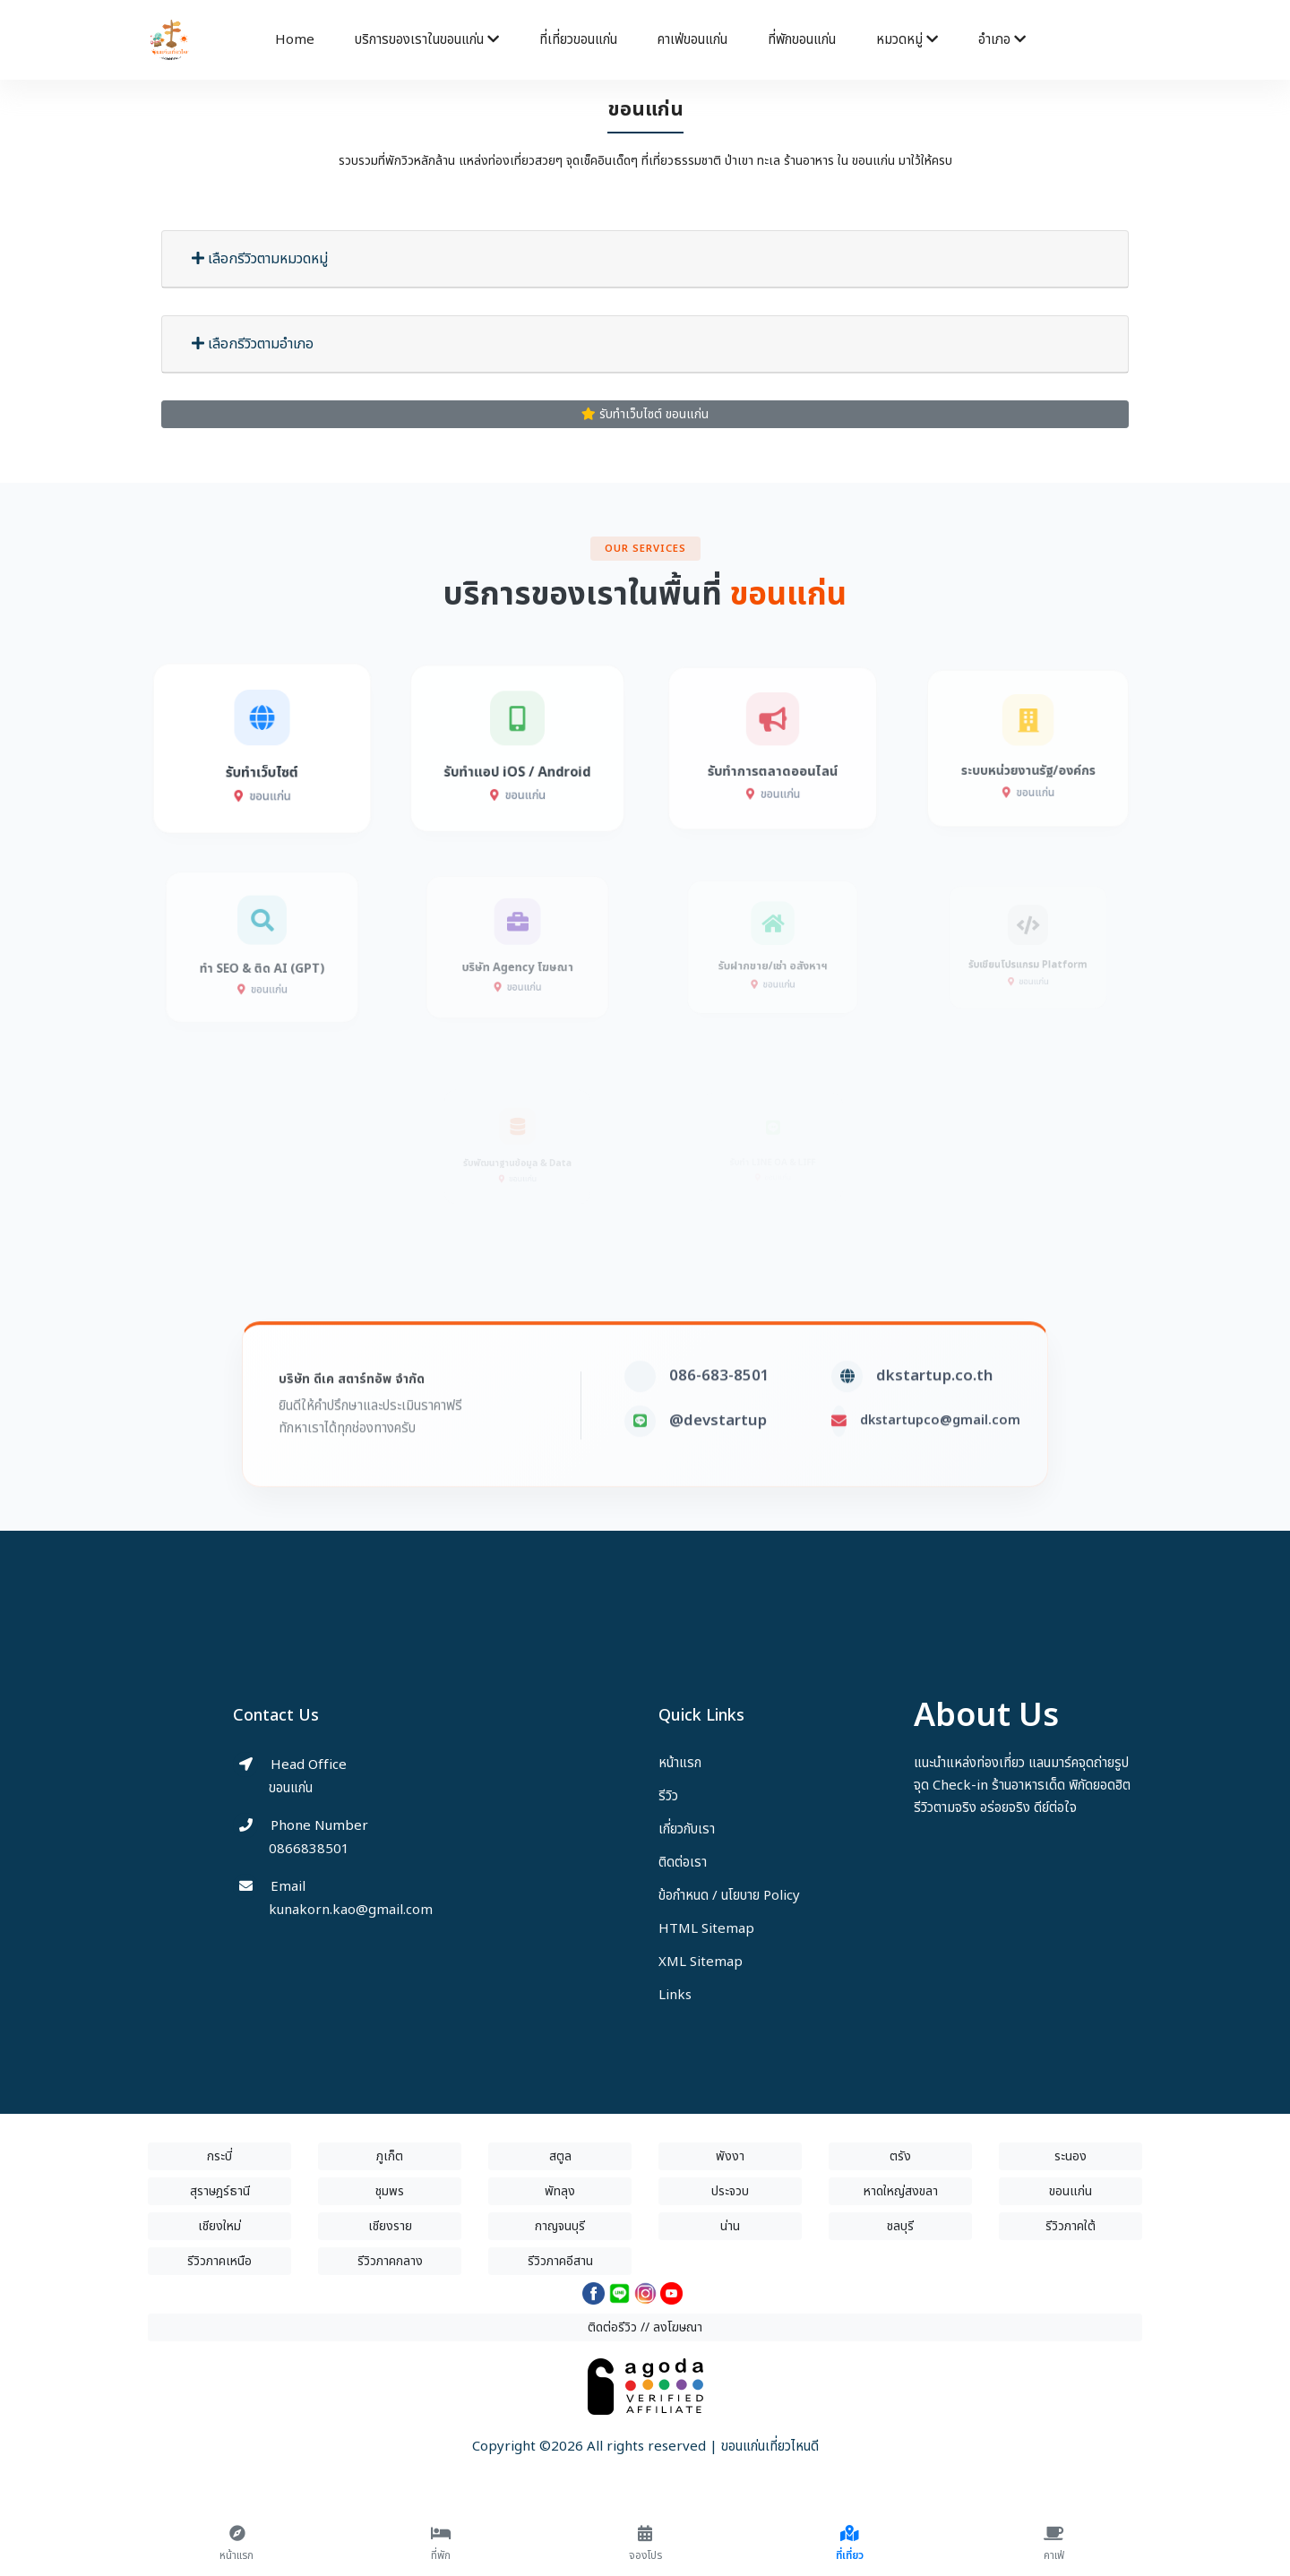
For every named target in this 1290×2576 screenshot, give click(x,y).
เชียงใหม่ (219, 2226)
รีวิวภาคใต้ (1070, 2226)
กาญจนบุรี (560, 2226)
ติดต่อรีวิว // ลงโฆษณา (645, 2327)
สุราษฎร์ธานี (220, 2191)
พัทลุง (560, 2191)
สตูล (560, 2156)
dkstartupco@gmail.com (940, 1456)
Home (294, 40)
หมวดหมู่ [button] (907, 40)
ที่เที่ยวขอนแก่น (578, 40)
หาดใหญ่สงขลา (901, 2191)
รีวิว (668, 1796)
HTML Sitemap (706, 1929)
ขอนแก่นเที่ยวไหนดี (770, 2446)
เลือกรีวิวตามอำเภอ (253, 344)
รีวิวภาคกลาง (390, 2261)
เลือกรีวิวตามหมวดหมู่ (260, 259)
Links (675, 1995)
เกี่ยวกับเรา (686, 1829)
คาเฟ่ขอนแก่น (692, 40)
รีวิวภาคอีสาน (560, 2261)
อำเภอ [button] (1002, 40)
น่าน (730, 2226)
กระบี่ (219, 2156)
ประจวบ (730, 2191)
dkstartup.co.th (934, 1411)
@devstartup (718, 1456)
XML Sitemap (700, 1962)
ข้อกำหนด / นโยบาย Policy (729, 1895)
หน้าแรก (679, 1763)
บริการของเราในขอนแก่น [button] (427, 40)
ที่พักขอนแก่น (802, 40)
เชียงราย (390, 2226)
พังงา (730, 2156)
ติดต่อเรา (682, 1862)
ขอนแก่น (1070, 2191)
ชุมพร (389, 2191)
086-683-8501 (719, 1411)
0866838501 (309, 1849)
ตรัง (900, 2156)
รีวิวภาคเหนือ (219, 2261)
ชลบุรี (900, 2226)
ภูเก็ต (389, 2156)
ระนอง (1070, 2156)
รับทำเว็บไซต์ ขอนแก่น (645, 414)
